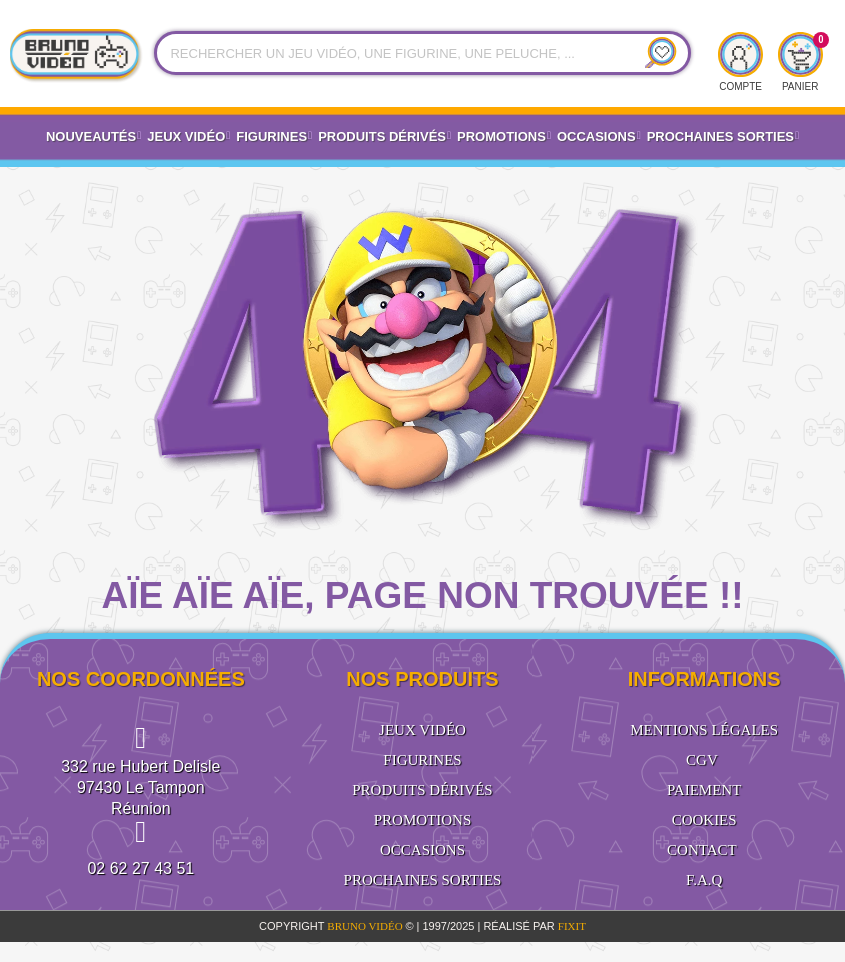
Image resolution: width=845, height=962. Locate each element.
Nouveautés (93, 136)
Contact (702, 850)
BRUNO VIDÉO (366, 926)
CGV (702, 760)
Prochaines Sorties (723, 136)
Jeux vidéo (188, 136)
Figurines (274, 136)
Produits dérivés (384, 136)
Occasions (599, 136)
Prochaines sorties (423, 880)
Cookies (704, 820)
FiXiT (572, 926)
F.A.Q (704, 880)
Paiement (704, 790)
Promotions (504, 136)
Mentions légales (704, 730)
